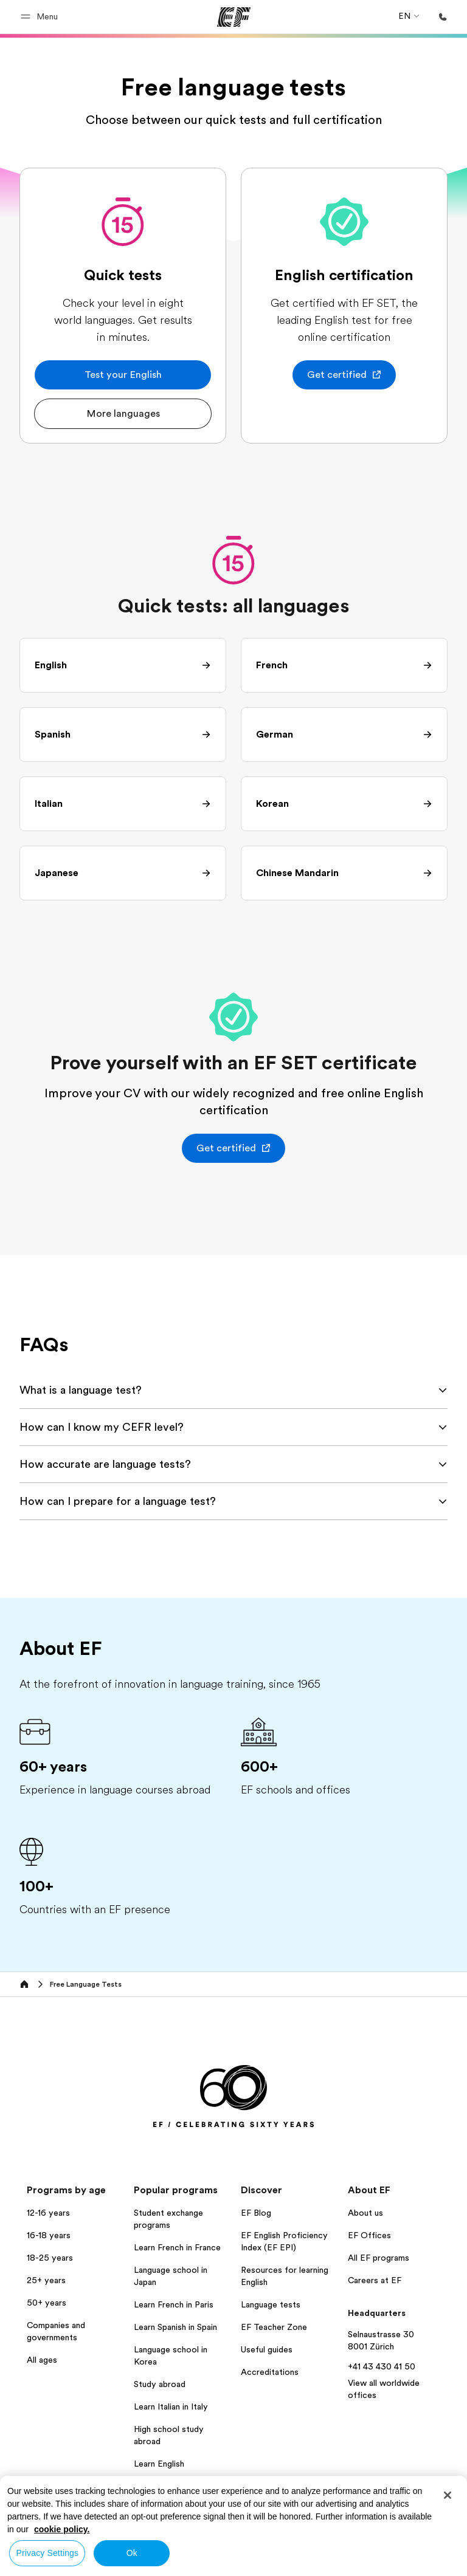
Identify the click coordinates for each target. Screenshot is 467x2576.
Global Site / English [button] (48, 2547)
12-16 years (48, 2213)
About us (365, 2213)
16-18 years (49, 2235)
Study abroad (159, 2384)
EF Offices (369, 2235)
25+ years (46, 2280)
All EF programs (378, 2258)
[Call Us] (443, 17)
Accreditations (270, 2372)
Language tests (270, 2304)
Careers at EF (374, 2280)
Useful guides (266, 2349)
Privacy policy (261, 2543)
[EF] (234, 17)
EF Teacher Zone (274, 2327)
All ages (42, 2360)
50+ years (46, 2302)
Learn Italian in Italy (171, 2406)
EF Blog (256, 2213)
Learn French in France (177, 2247)
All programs (158, 2486)
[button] (41, 16)
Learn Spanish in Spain (175, 2327)
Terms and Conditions (343, 2543)
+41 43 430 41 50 (381, 2366)
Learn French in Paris (173, 2304)
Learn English (159, 2463)
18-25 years (50, 2258)
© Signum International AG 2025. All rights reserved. (358, 2562)
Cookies (414, 2543)
